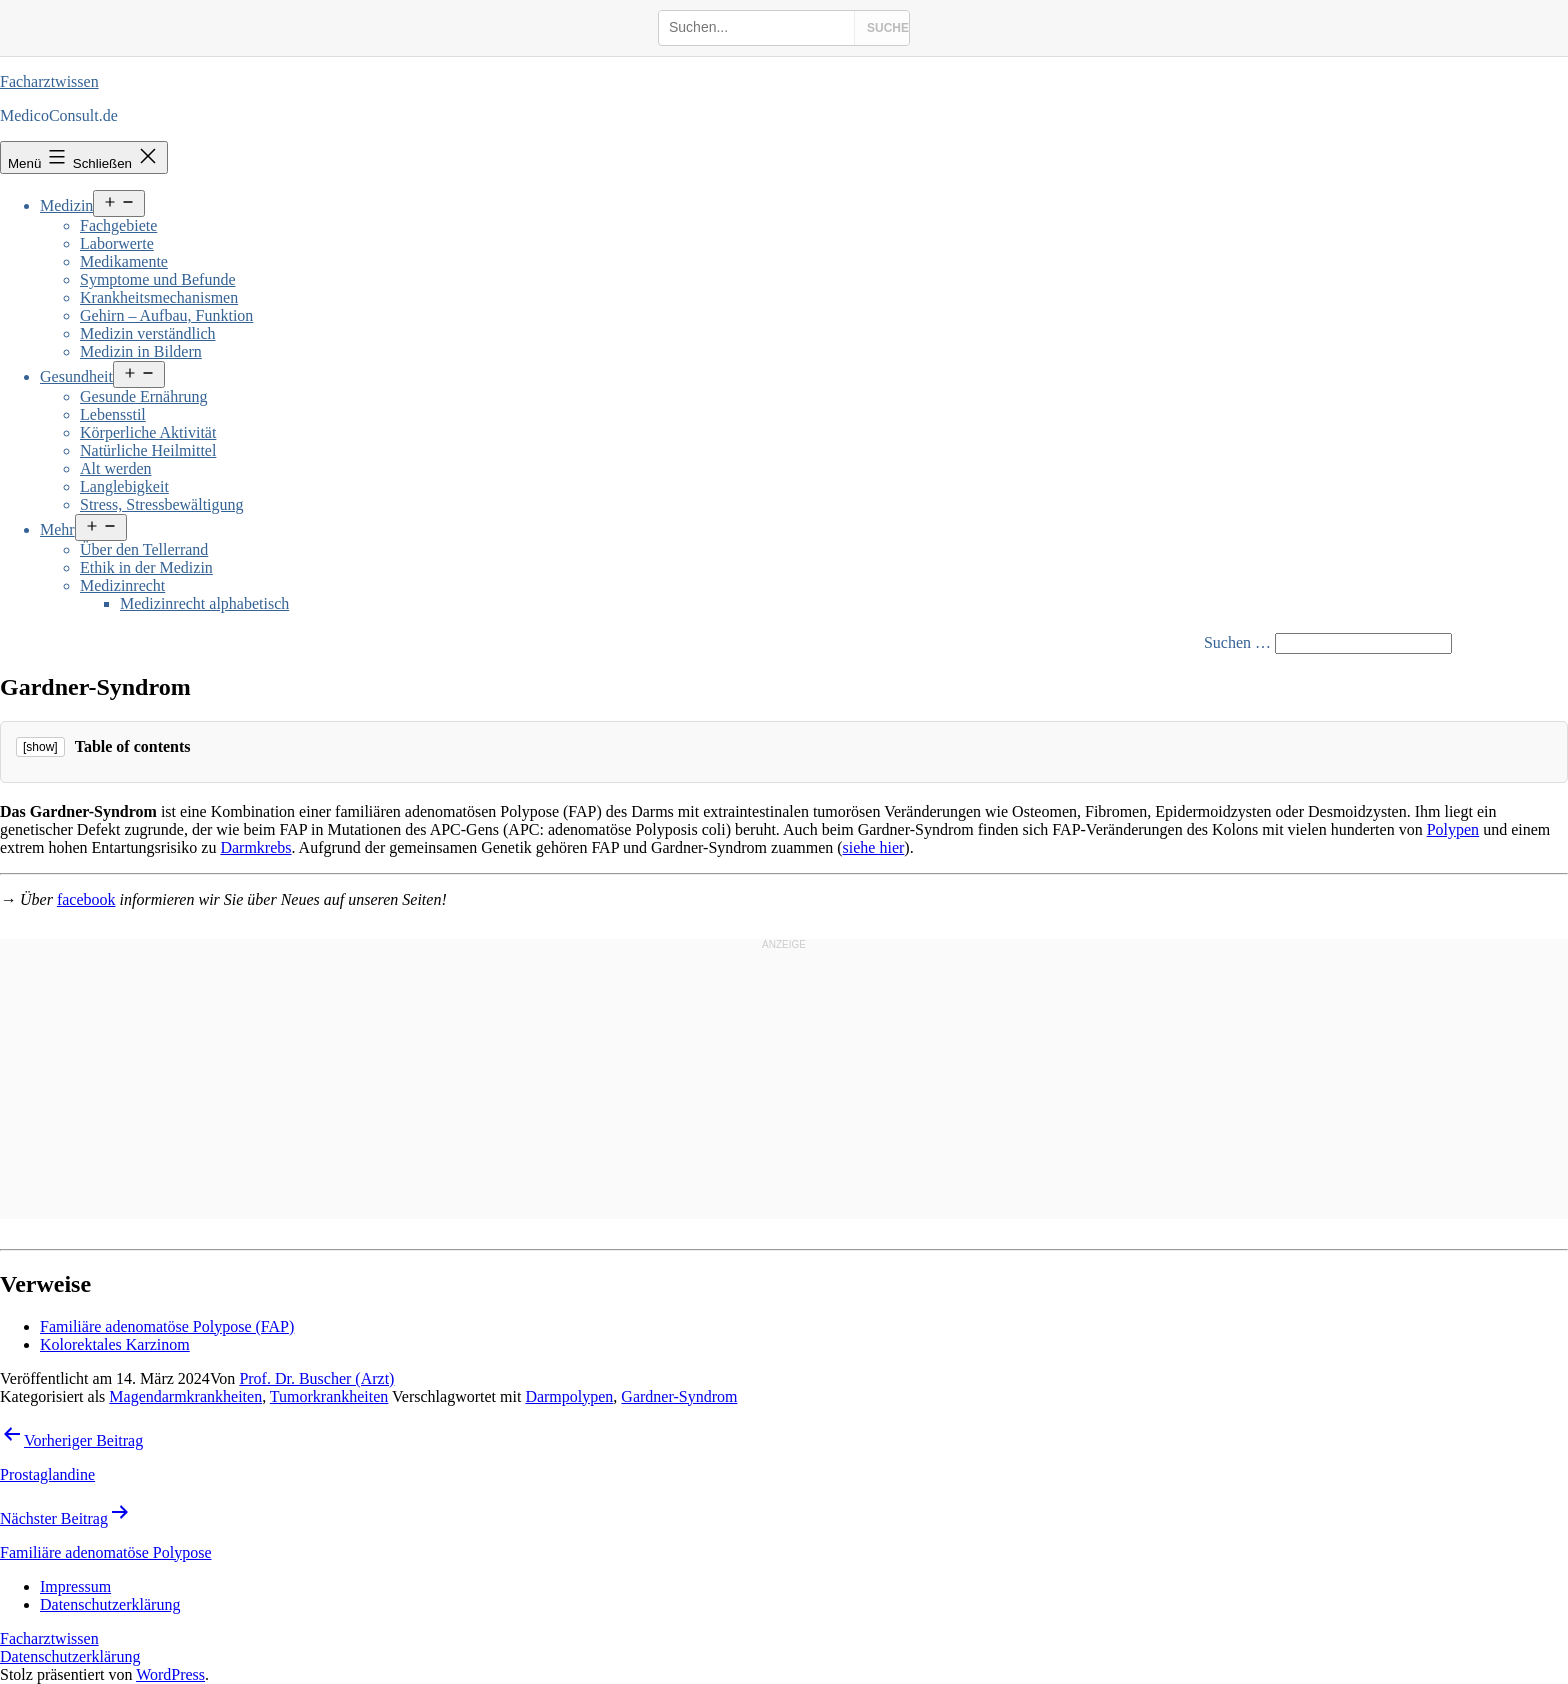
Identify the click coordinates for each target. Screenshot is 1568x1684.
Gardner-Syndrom (679, 1396)
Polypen (1453, 829)
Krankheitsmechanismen (159, 297)
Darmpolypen (569, 1396)
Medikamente (124, 261)
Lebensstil (113, 414)
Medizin (66, 205)
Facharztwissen (49, 81)
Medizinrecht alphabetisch (204, 603)
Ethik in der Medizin (146, 567)
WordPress (170, 1674)
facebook (86, 899)
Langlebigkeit (124, 486)
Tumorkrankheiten (329, 1396)
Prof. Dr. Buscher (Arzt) (316, 1378)
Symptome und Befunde (158, 279)
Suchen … (1237, 642)
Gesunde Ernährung (144, 396)
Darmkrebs (255, 847)
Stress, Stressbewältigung (162, 504)
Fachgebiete (118, 225)
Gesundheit (76, 376)
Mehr (57, 529)
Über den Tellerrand (144, 549)
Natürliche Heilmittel (148, 450)
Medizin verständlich (148, 333)
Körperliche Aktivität (148, 432)
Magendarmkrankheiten (185, 1396)
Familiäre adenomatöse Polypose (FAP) (167, 1326)
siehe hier (874, 847)
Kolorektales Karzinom (115, 1344)
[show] (40, 747)
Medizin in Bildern (141, 351)
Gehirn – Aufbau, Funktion (166, 315)
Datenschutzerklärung (70, 1656)
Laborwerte (117, 243)
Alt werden (116, 468)
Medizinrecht (122, 585)
